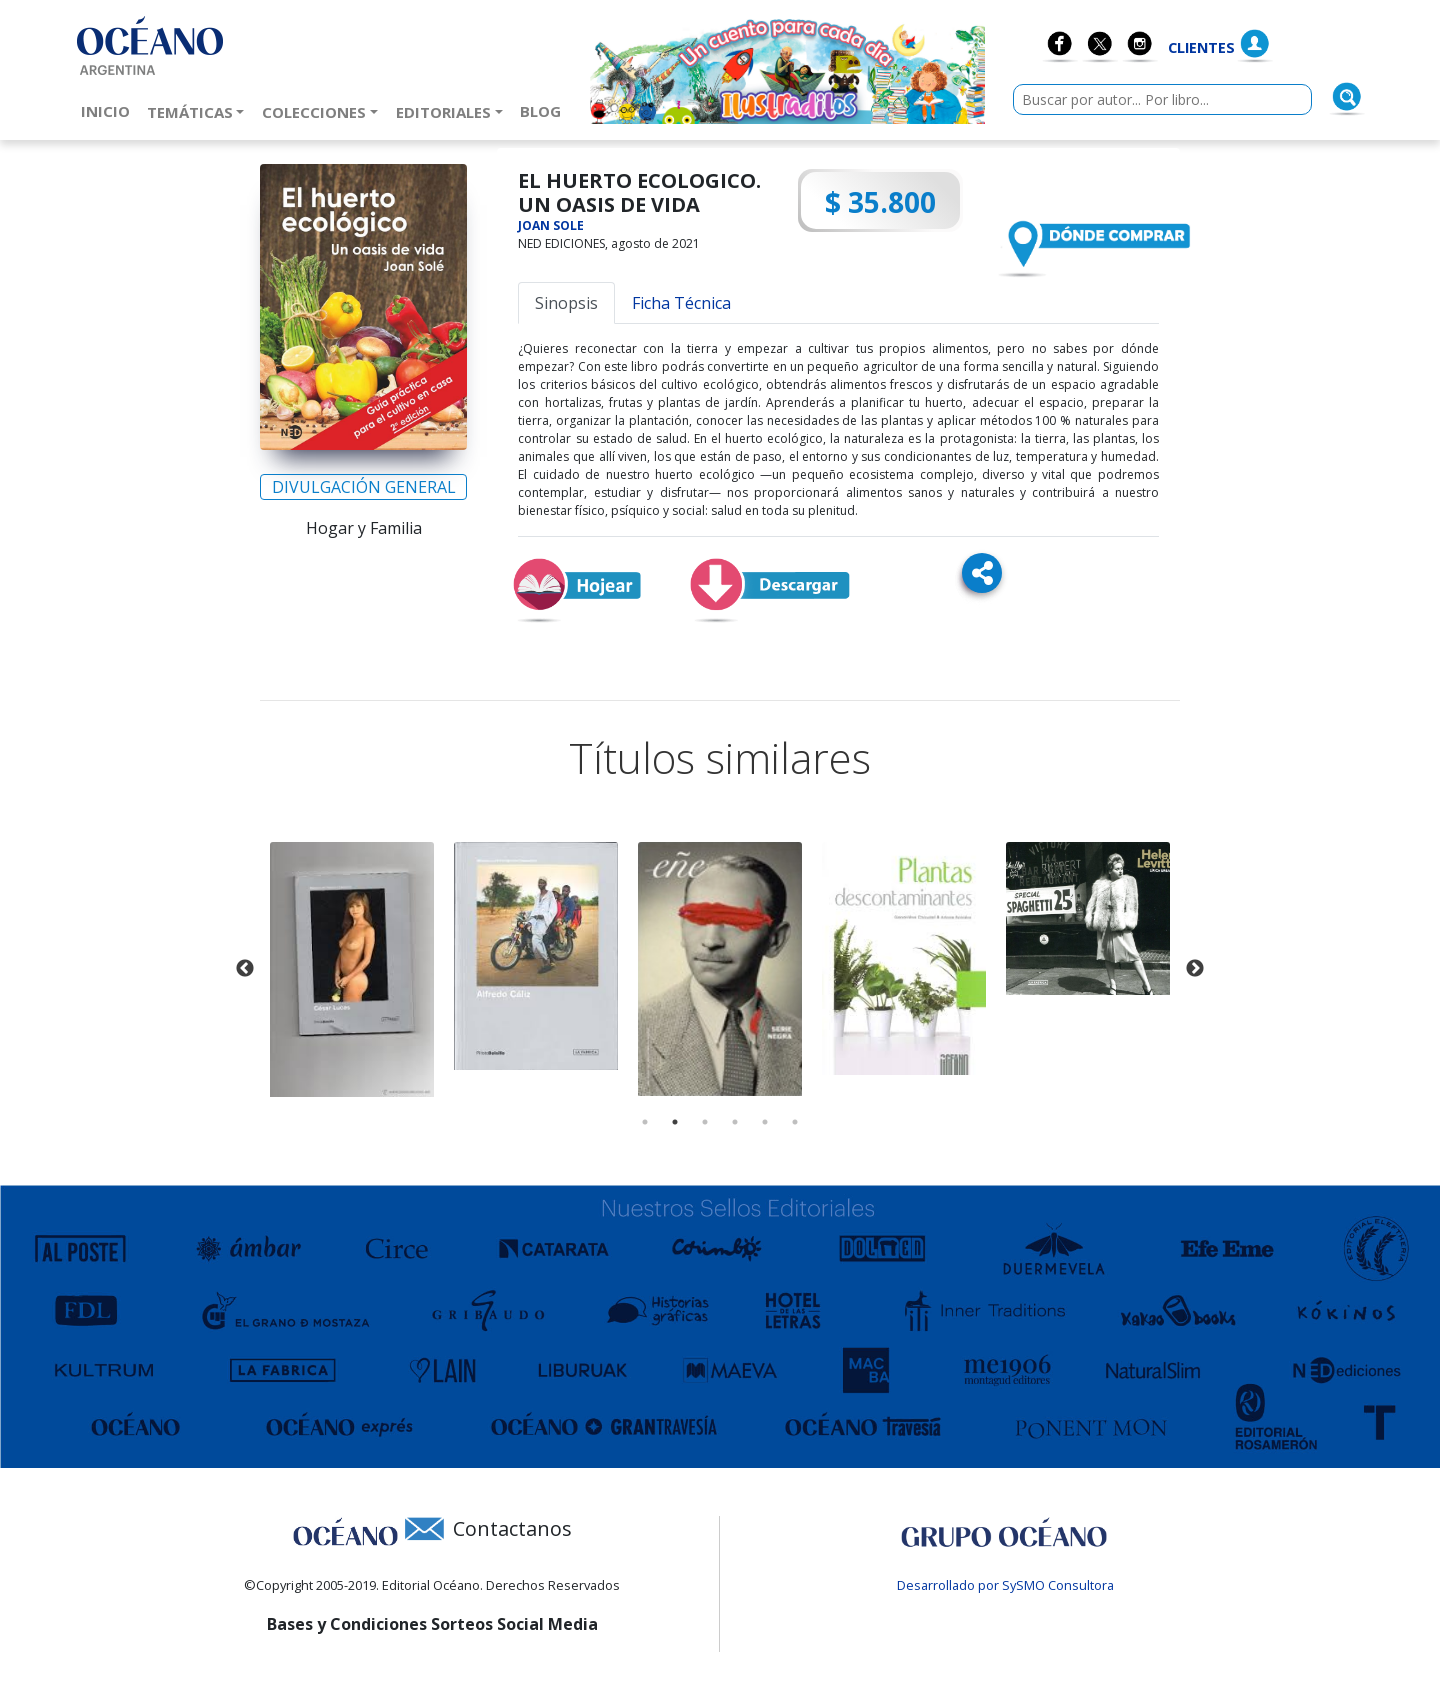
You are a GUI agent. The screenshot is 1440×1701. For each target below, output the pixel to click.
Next (1195, 969)
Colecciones (314, 112)
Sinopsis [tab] (566, 303)
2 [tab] (675, 1122)
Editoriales (443, 112)
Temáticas (190, 112)
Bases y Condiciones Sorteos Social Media (432, 1624)
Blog (544, 110)
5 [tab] (765, 1122)
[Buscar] (1347, 97)
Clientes (1201, 47)
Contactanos (512, 1528)
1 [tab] (645, 1122)
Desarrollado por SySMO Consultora (1005, 1585)
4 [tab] (735, 1122)
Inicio (109, 110)
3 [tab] (705, 1122)
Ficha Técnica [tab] (681, 303)
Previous (245, 969)
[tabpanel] (352, 969)
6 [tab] (795, 1122)
